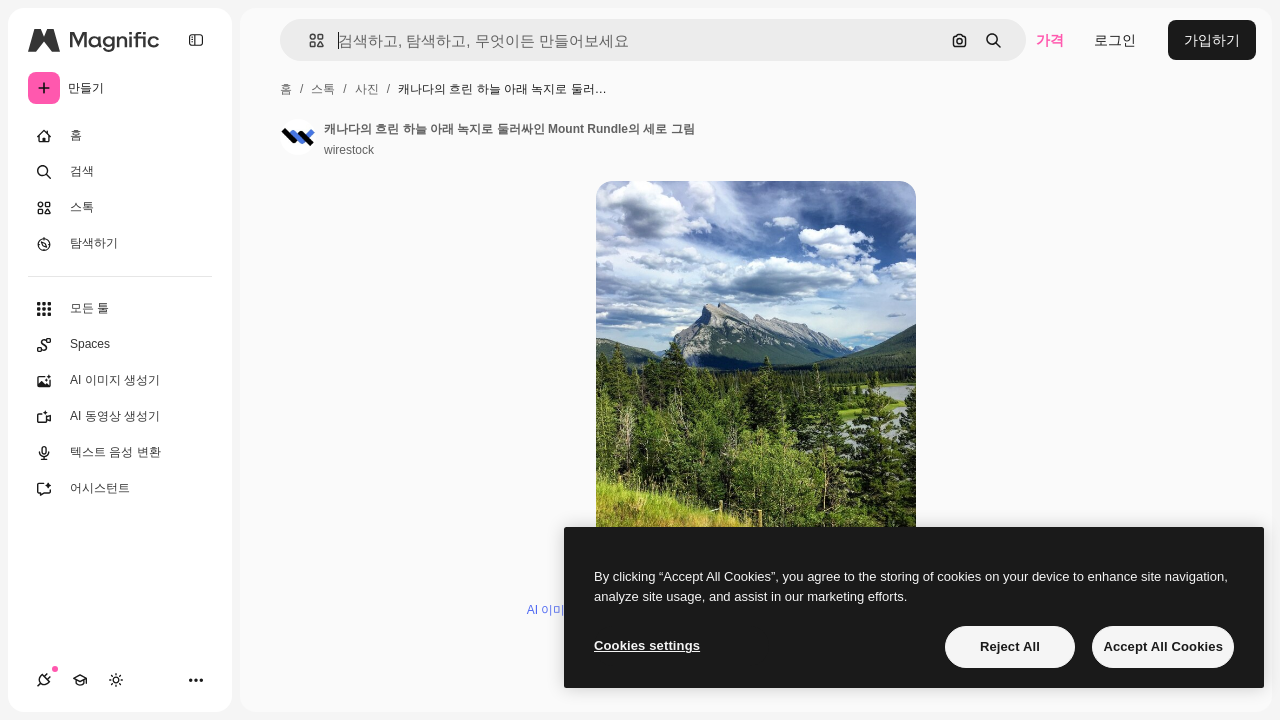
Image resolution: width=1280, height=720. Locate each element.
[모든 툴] (120, 309)
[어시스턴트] (120, 489)
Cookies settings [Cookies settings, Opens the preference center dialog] (647, 645)
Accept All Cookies (1163, 646)
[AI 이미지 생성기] (120, 381)
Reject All (1010, 646)
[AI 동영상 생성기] (120, 417)
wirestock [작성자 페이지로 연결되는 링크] (349, 150)
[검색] (120, 172)
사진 (367, 89)
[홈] (120, 136)
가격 (1050, 40)
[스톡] (120, 208)
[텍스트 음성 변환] (120, 453)
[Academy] (80, 680)
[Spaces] (120, 345)
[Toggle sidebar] (196, 40)
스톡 (323, 89)
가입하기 (1212, 40)
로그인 (1115, 40)
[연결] (44, 680)
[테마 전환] (116, 680)
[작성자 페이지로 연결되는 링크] (298, 137)
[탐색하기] (120, 244)
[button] (308, 40)
